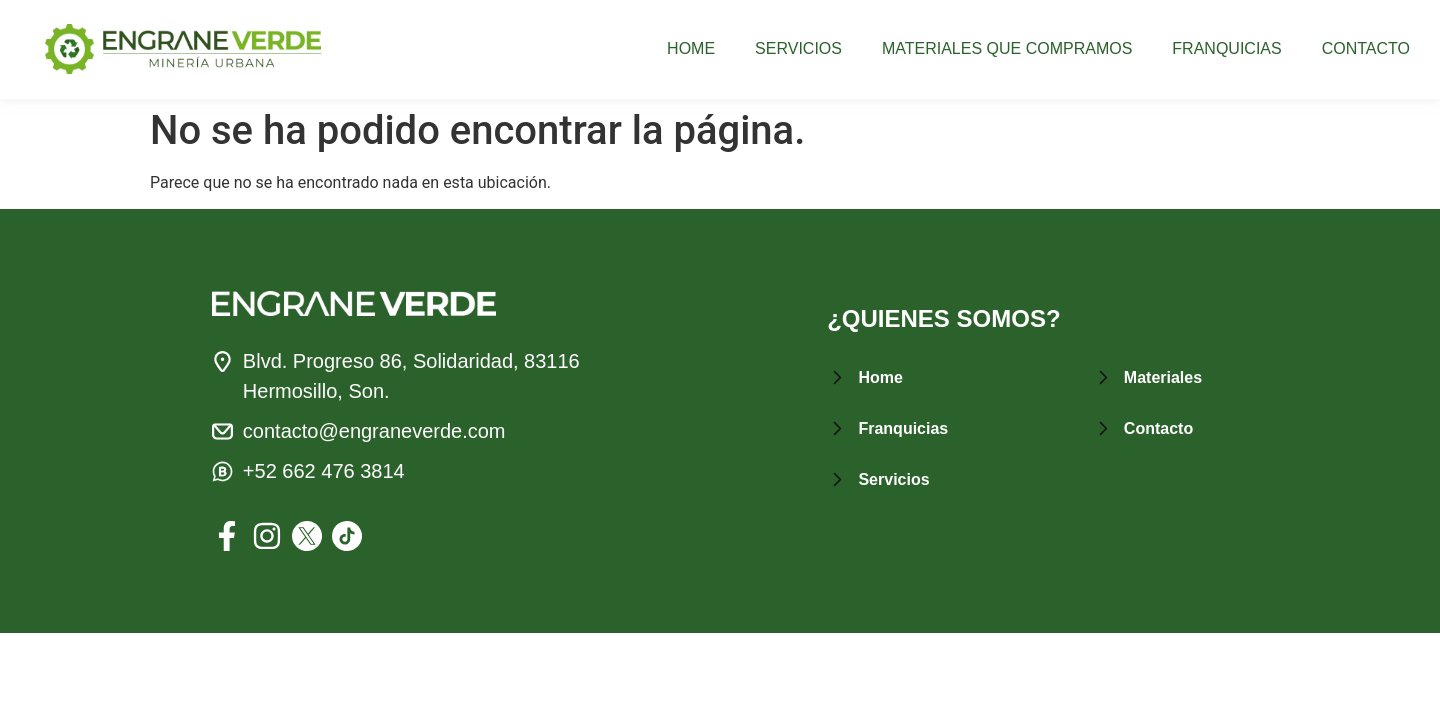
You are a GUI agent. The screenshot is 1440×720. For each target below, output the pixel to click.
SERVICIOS (798, 49)
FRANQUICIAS (1226, 49)
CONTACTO (1366, 49)
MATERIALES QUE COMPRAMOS (1007, 49)
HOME (691, 49)
